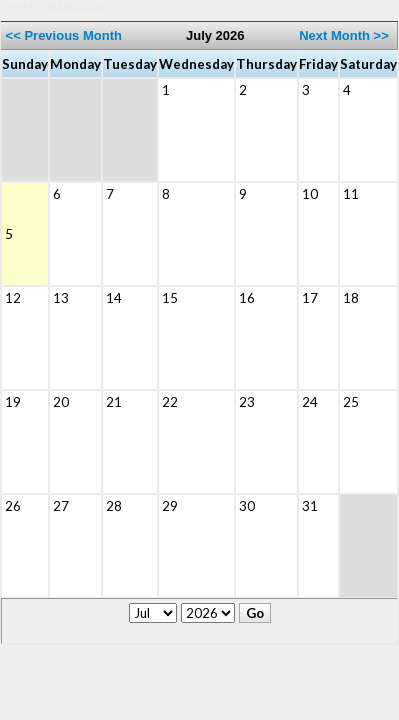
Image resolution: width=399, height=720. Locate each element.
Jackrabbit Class (77, 5)
